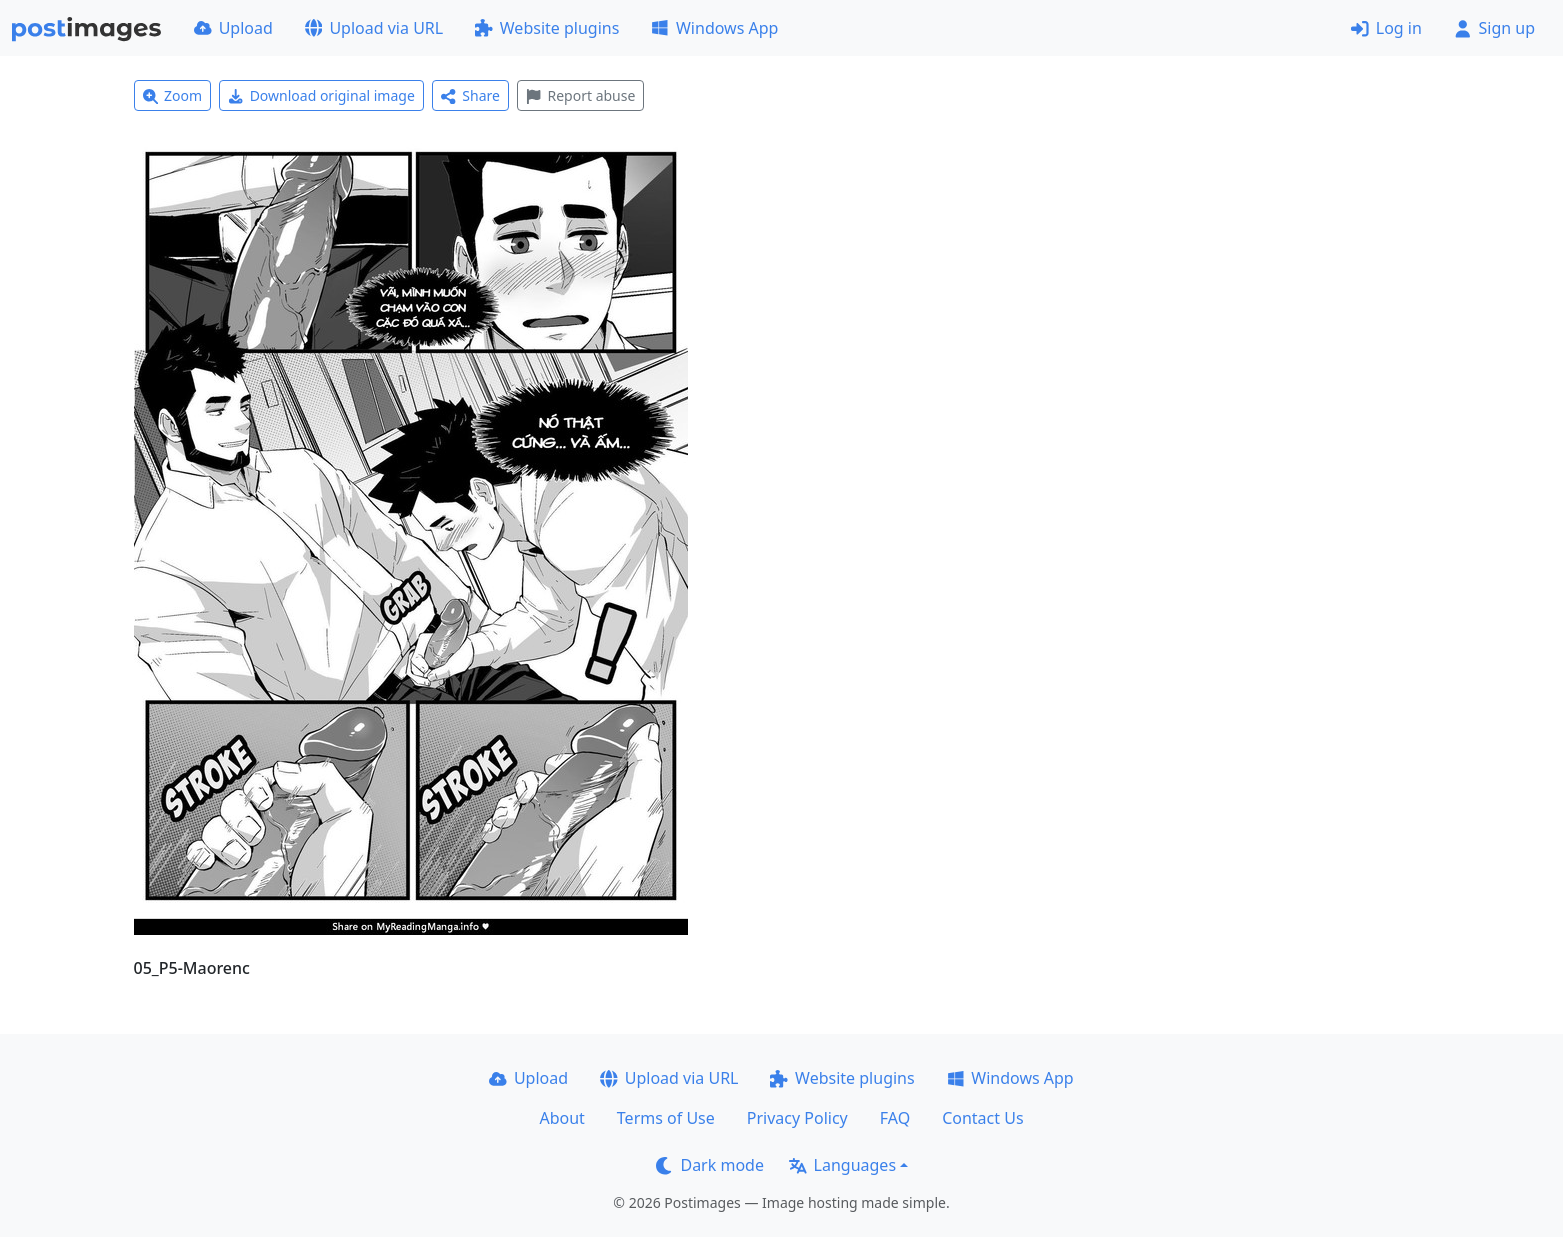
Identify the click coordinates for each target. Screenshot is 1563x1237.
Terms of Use (666, 1118)
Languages (842, 1165)
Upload (233, 28)
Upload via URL (374, 28)
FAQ (895, 1118)
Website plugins (547, 28)
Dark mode (710, 1165)
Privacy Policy (797, 1118)
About (561, 1118)
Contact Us (982, 1118)
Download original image (321, 95)
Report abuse (580, 95)
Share (470, 95)
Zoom (173, 95)
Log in (1386, 28)
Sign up (1494, 28)
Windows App (714, 28)
